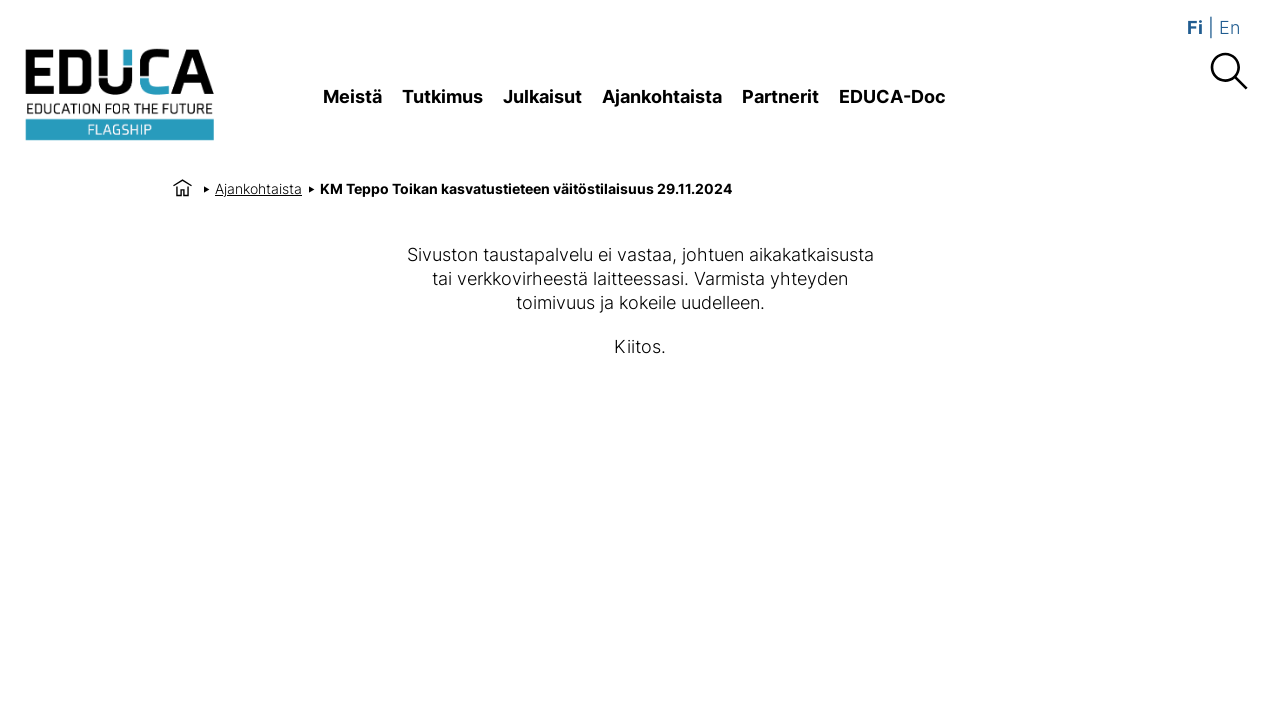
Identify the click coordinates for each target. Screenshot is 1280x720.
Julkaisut (542, 96)
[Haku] (1228, 72)
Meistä (352, 96)
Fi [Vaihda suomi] (1195, 27)
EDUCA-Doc (892, 96)
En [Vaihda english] (1229, 27)
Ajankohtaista (662, 96)
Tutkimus (442, 96)
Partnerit (780, 96)
